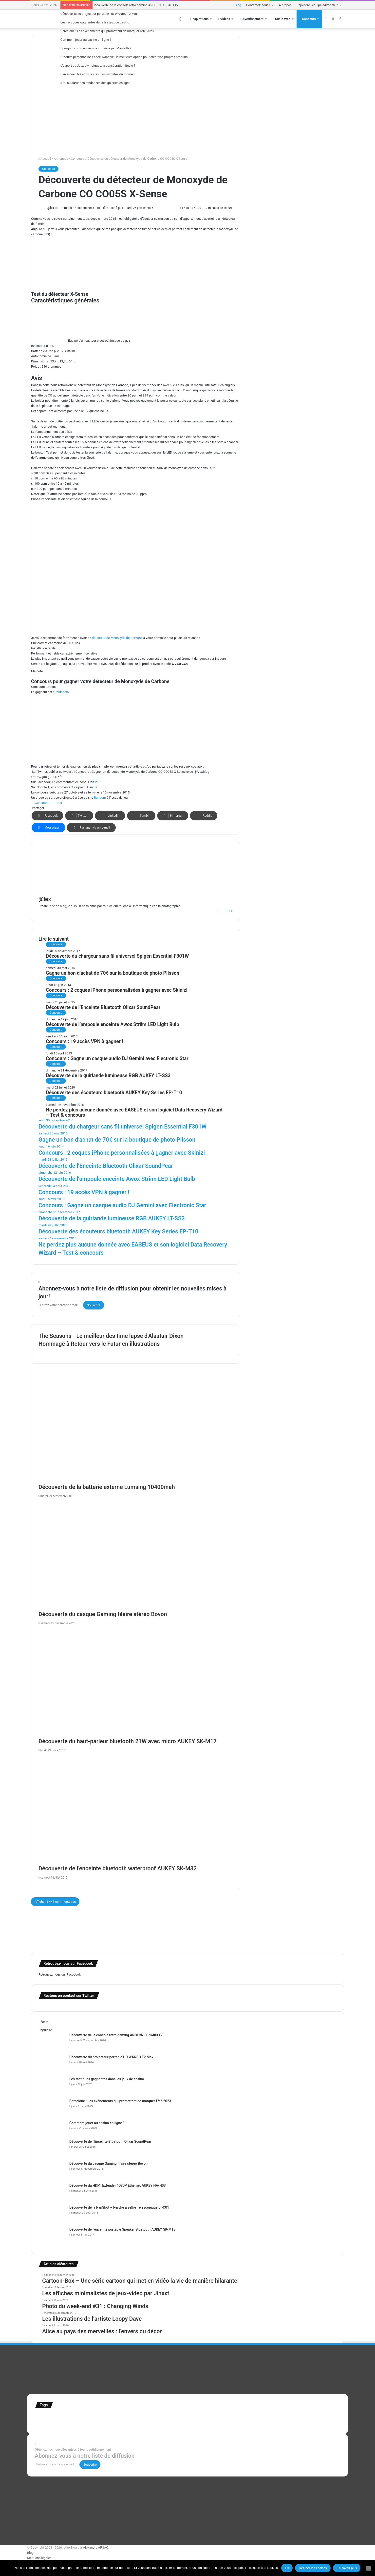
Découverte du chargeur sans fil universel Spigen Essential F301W (117, 956)
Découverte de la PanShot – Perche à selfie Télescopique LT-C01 (119, 2207)
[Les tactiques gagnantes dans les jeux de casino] (52, 2086)
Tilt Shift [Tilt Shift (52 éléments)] (51, 2423)
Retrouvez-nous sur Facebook (59, 1974)
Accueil (44, 158)
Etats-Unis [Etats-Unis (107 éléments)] (102, 2416)
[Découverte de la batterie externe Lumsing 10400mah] (135, 1431)
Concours (308, 19)
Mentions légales (39, 2558)
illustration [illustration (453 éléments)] (140, 2416)
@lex (50, 208)
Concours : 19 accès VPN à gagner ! (84, 1041)
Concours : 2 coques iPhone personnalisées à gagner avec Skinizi (117, 990)
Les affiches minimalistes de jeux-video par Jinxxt (105, 2293)
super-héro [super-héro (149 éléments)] (321, 2416)
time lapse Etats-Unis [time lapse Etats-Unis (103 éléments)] (78, 2423)
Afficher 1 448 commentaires (55, 1901)
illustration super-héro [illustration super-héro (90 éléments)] (177, 2417)
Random (100, 797)
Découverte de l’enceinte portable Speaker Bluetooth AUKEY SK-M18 (122, 2229)
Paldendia (62, 692)
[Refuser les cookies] (368, 2568)
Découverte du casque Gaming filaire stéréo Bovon (102, 1614)
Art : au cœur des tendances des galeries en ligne (95, 83)
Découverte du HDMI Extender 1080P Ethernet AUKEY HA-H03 (117, 2185)
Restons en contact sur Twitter (68, 1995)
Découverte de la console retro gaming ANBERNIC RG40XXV (135, 5)
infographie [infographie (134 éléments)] (209, 2416)
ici (96, 782)
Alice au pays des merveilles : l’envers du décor (102, 2331)
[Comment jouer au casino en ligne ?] (52, 2129)
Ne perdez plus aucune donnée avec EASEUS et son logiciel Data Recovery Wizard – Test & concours (134, 1112)
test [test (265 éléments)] (40, 2422)
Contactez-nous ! (258, 5)
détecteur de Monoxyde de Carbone (117, 638)
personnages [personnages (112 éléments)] (263, 2416)
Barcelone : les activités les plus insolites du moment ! (98, 74)
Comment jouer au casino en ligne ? (85, 39)
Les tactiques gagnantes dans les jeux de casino (94, 22)
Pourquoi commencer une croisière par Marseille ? (95, 48)
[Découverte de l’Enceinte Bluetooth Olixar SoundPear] (52, 2148)
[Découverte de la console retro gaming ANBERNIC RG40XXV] (52, 2042)
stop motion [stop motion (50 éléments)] (300, 2417)
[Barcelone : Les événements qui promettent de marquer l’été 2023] (52, 2108)
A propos (285, 5)
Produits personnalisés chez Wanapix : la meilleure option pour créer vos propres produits (124, 57)
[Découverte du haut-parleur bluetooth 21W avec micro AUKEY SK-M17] (135, 1683)
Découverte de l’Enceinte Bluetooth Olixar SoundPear (103, 1007)
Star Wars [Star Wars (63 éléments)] (284, 2417)
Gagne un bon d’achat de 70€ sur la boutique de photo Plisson (112, 973)
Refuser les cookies (313, 2568)
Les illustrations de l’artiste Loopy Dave (92, 2319)
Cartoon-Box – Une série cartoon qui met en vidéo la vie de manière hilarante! (140, 2281)
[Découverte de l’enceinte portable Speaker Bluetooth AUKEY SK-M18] (52, 2236)
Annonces (61, 158)
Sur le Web (281, 19)
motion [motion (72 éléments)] (244, 2417)
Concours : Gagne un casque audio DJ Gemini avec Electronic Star (117, 1058)
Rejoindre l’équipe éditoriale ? (317, 5)
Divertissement (251, 19)
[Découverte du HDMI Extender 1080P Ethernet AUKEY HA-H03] (52, 2192)
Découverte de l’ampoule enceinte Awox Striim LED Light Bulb (112, 1024)
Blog (238, 5)
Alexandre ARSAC (95, 2547)
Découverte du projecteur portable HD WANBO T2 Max (99, 14)
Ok (287, 2568)
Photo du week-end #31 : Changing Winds (95, 2306)
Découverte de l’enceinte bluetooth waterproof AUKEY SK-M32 (117, 1868)
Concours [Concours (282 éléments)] (78, 2416)
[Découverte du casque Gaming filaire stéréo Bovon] (135, 1555)
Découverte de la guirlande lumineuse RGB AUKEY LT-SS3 (108, 1075)
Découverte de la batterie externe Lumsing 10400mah (106, 1487)
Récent (43, 2022)
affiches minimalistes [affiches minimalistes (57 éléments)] (49, 2417)
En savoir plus (347, 2568)
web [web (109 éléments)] (126, 2423)
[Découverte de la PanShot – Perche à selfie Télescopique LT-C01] (52, 2214)
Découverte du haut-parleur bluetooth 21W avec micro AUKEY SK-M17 (127, 1741)
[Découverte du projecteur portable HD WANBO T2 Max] (52, 2064)
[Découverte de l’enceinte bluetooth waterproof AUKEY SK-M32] (135, 1810)
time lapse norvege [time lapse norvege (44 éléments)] (110, 2423)
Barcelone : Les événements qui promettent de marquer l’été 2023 (107, 31)
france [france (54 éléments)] (117, 2417)
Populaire (45, 2030)
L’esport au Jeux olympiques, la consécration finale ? (97, 65)
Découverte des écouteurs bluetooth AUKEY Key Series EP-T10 (114, 1092)
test (59, 803)
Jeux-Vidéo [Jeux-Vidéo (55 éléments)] (230, 2417)
